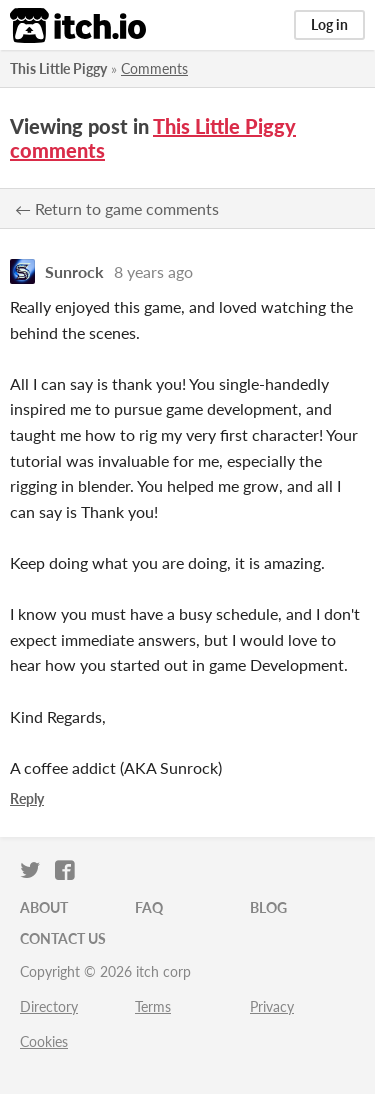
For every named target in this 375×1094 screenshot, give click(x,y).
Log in (329, 24)
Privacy (272, 1006)
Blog (268, 907)
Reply (27, 798)
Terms (153, 1006)
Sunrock (74, 271)
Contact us (63, 938)
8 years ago (153, 271)
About (44, 907)
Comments (154, 68)
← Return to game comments (117, 208)
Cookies (44, 1041)
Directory (49, 1006)
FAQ (149, 907)
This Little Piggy (58, 68)
